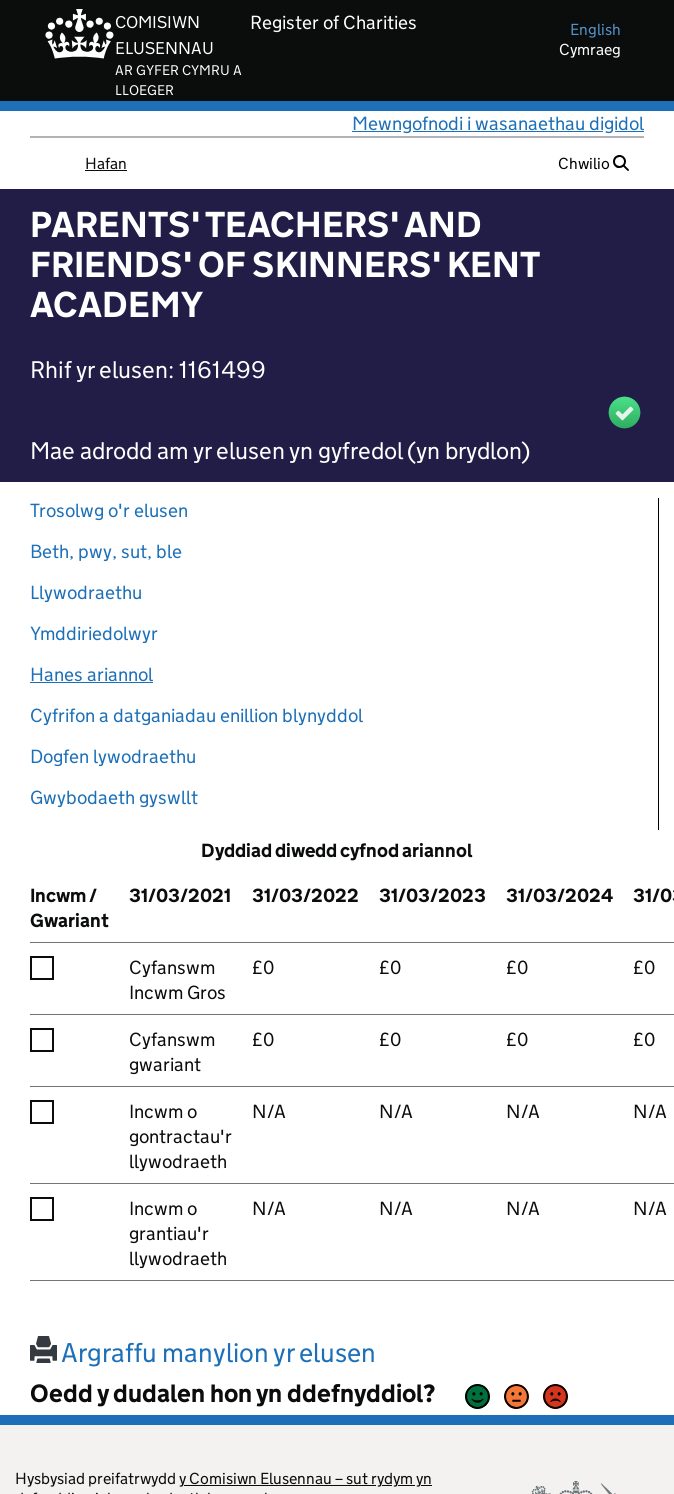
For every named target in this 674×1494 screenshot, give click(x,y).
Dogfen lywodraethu (113, 756)
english (595, 29)
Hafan (106, 163)
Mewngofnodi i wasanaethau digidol (498, 123)
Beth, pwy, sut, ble (106, 551)
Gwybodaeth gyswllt (114, 797)
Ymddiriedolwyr (94, 633)
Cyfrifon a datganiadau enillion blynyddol (196, 715)
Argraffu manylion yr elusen (203, 1352)
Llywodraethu (86, 592)
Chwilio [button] (593, 163)
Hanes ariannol (91, 674)
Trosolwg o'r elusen (109, 510)
